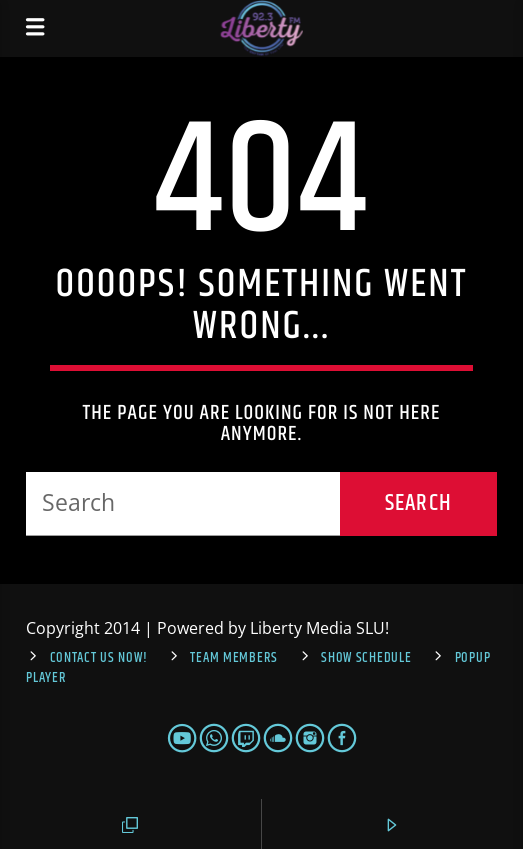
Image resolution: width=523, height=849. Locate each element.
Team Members (234, 658)
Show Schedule (366, 658)
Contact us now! (99, 658)
